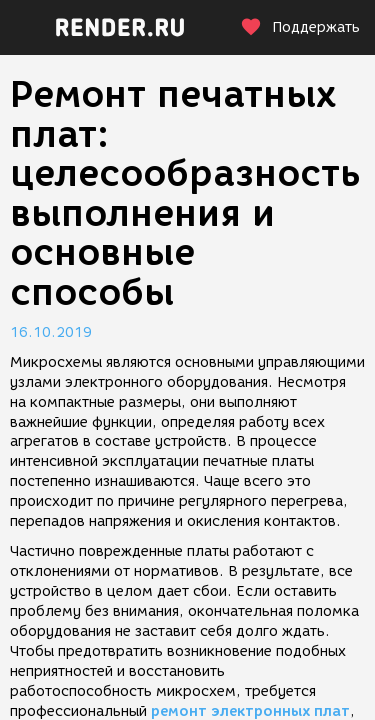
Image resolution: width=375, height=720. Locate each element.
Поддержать (300, 27)
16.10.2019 (51, 332)
